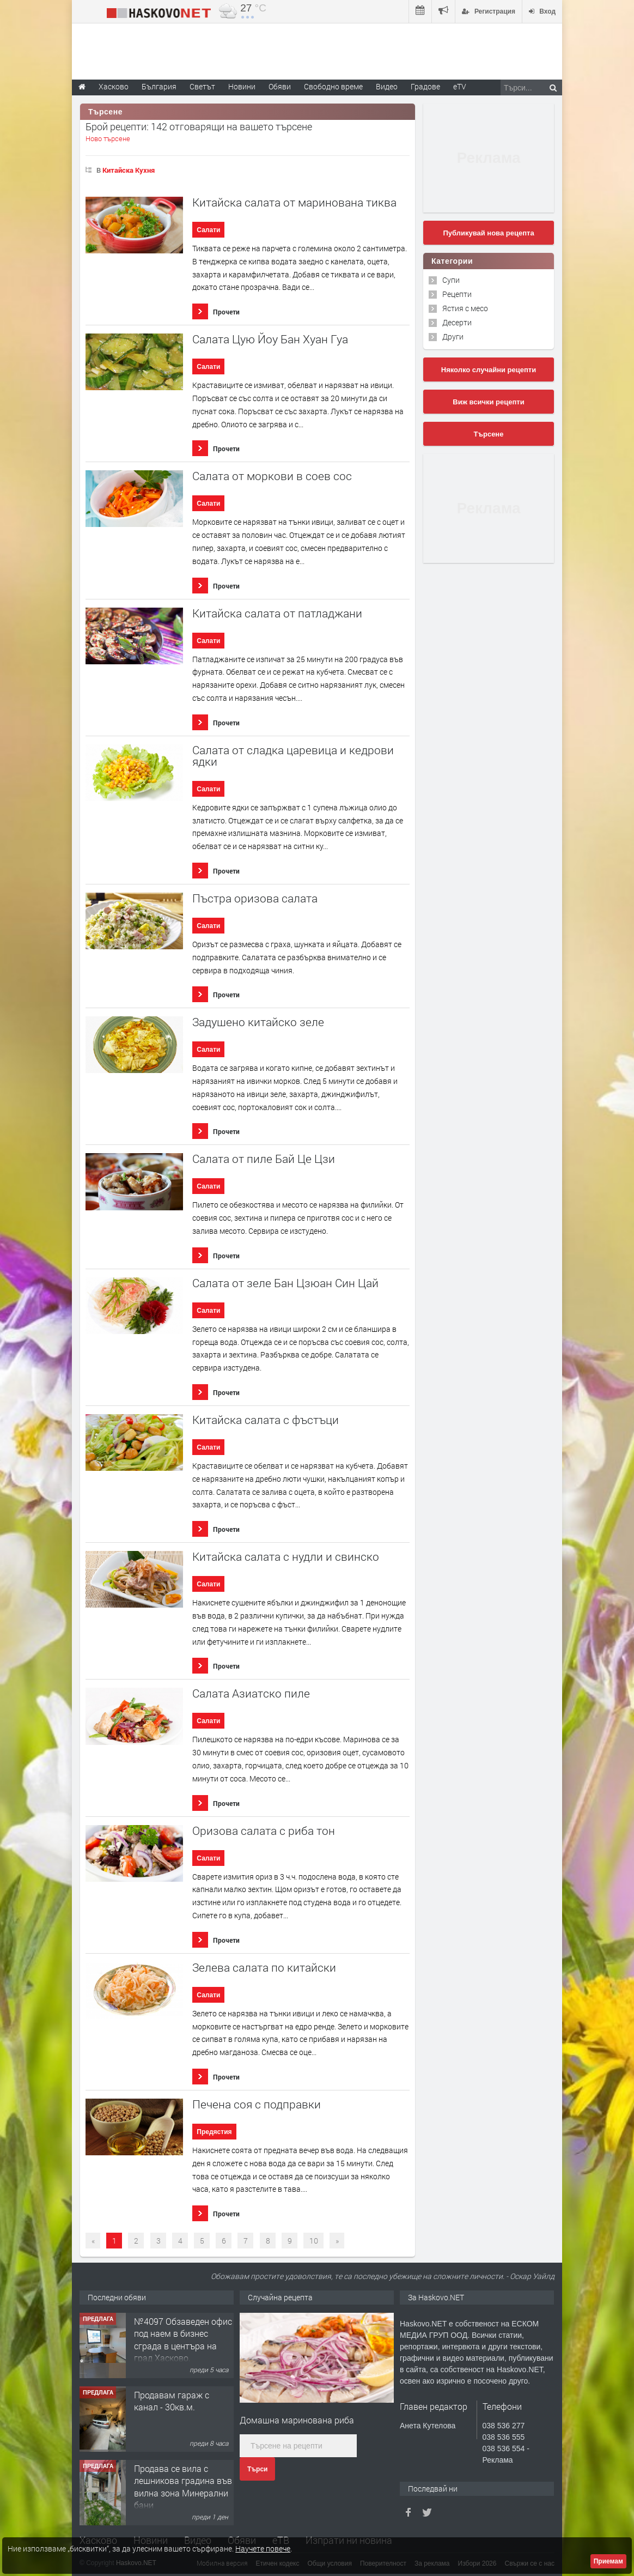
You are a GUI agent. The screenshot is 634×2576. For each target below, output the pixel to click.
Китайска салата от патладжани (277, 613)
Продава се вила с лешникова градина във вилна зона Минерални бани (183, 2487)
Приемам (608, 2561)
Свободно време (333, 86)
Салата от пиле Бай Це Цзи (263, 1159)
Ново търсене (108, 138)
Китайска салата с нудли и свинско (285, 1556)
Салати (208, 230)
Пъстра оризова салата (255, 898)
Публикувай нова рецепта (488, 233)
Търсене (489, 434)
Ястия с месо (465, 308)
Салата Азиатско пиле (251, 1693)
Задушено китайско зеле (258, 1022)
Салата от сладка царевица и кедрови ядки (293, 755)
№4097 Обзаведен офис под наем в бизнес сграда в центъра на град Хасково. (183, 2339)
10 (313, 2240)
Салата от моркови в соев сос (272, 476)
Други (453, 336)
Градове (425, 86)
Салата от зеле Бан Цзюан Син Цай (285, 1283)
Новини (241, 86)
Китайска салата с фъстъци (265, 1420)
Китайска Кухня (128, 170)
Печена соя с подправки (256, 2104)
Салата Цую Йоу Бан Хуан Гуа (270, 339)
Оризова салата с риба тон (263, 1830)
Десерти (457, 322)
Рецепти (457, 294)
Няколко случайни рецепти (488, 370)
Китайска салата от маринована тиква (294, 202)
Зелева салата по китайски (264, 1967)
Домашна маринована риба (297, 2420)
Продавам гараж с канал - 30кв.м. (171, 2401)
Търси (257, 2469)
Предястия (214, 2132)
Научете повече (262, 2548)
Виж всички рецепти (488, 402)
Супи (451, 280)
